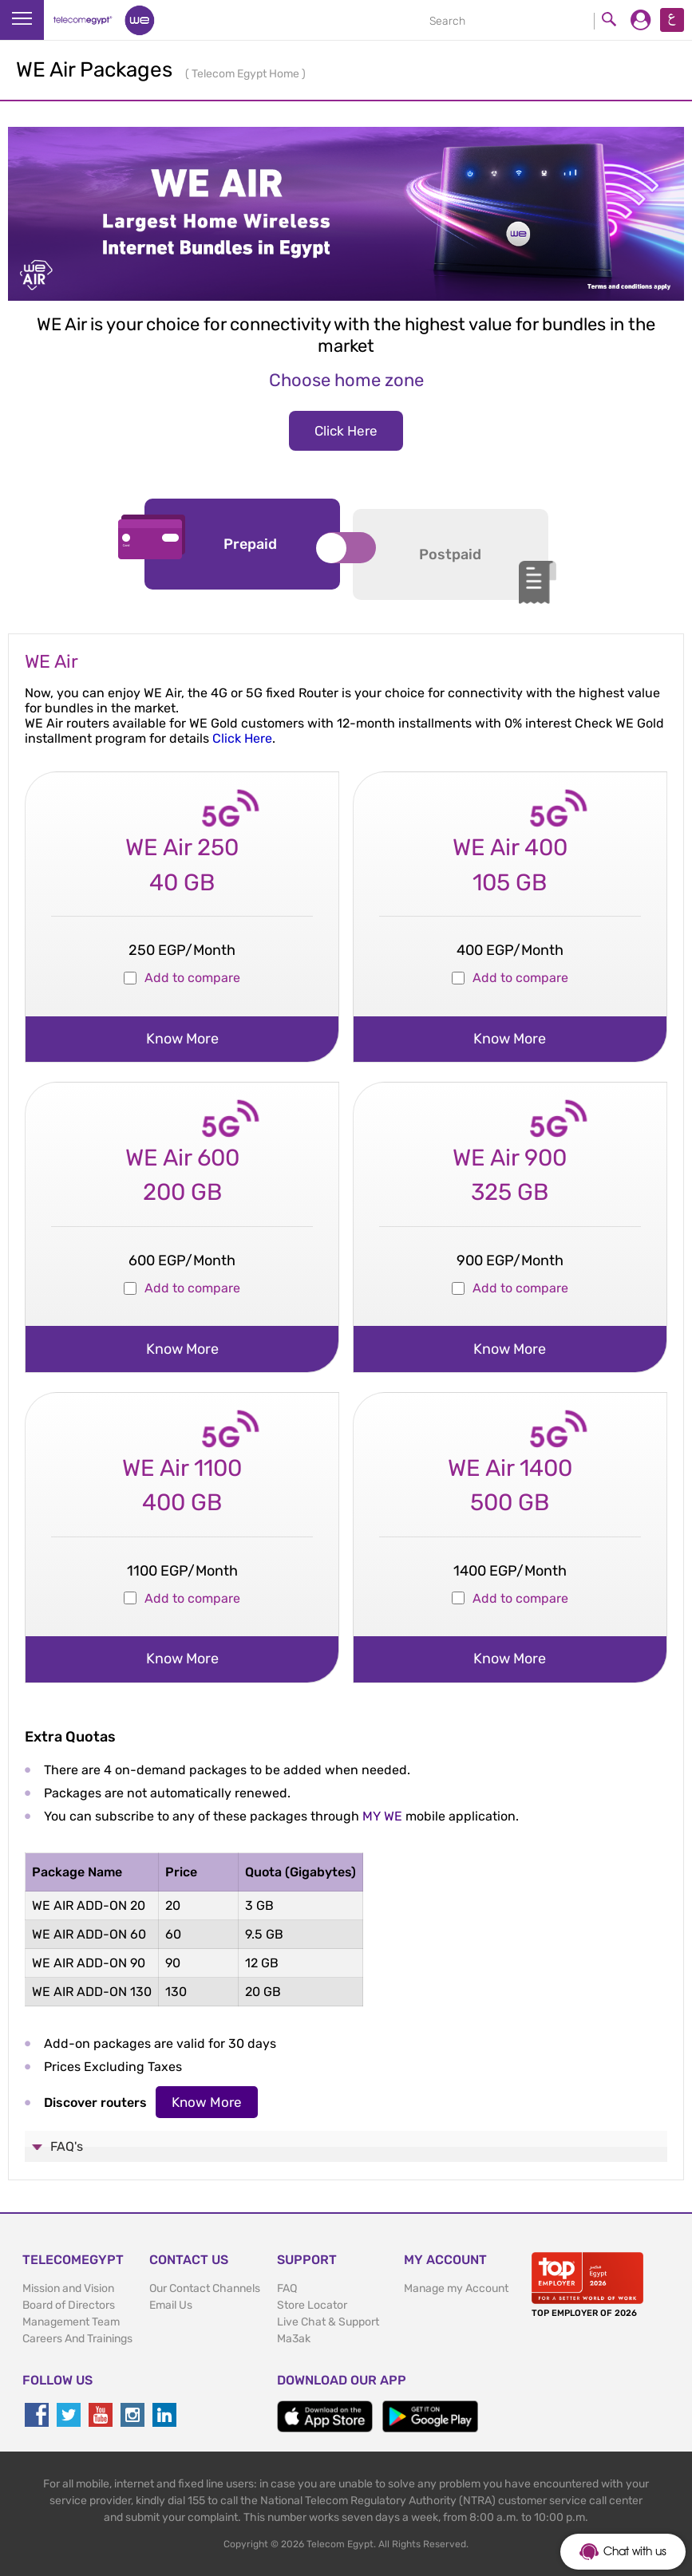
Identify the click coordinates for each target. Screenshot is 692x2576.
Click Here (346, 431)
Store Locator (312, 2305)
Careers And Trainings (77, 2338)
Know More (207, 2102)
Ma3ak (293, 2338)
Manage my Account (456, 2288)
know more (182, 1039)
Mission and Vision (68, 2288)
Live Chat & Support (328, 2322)
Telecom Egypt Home (247, 74)
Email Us (170, 2305)
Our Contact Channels (204, 2288)
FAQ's (66, 2146)
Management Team (71, 2322)
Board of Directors (68, 2305)
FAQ (287, 2288)
